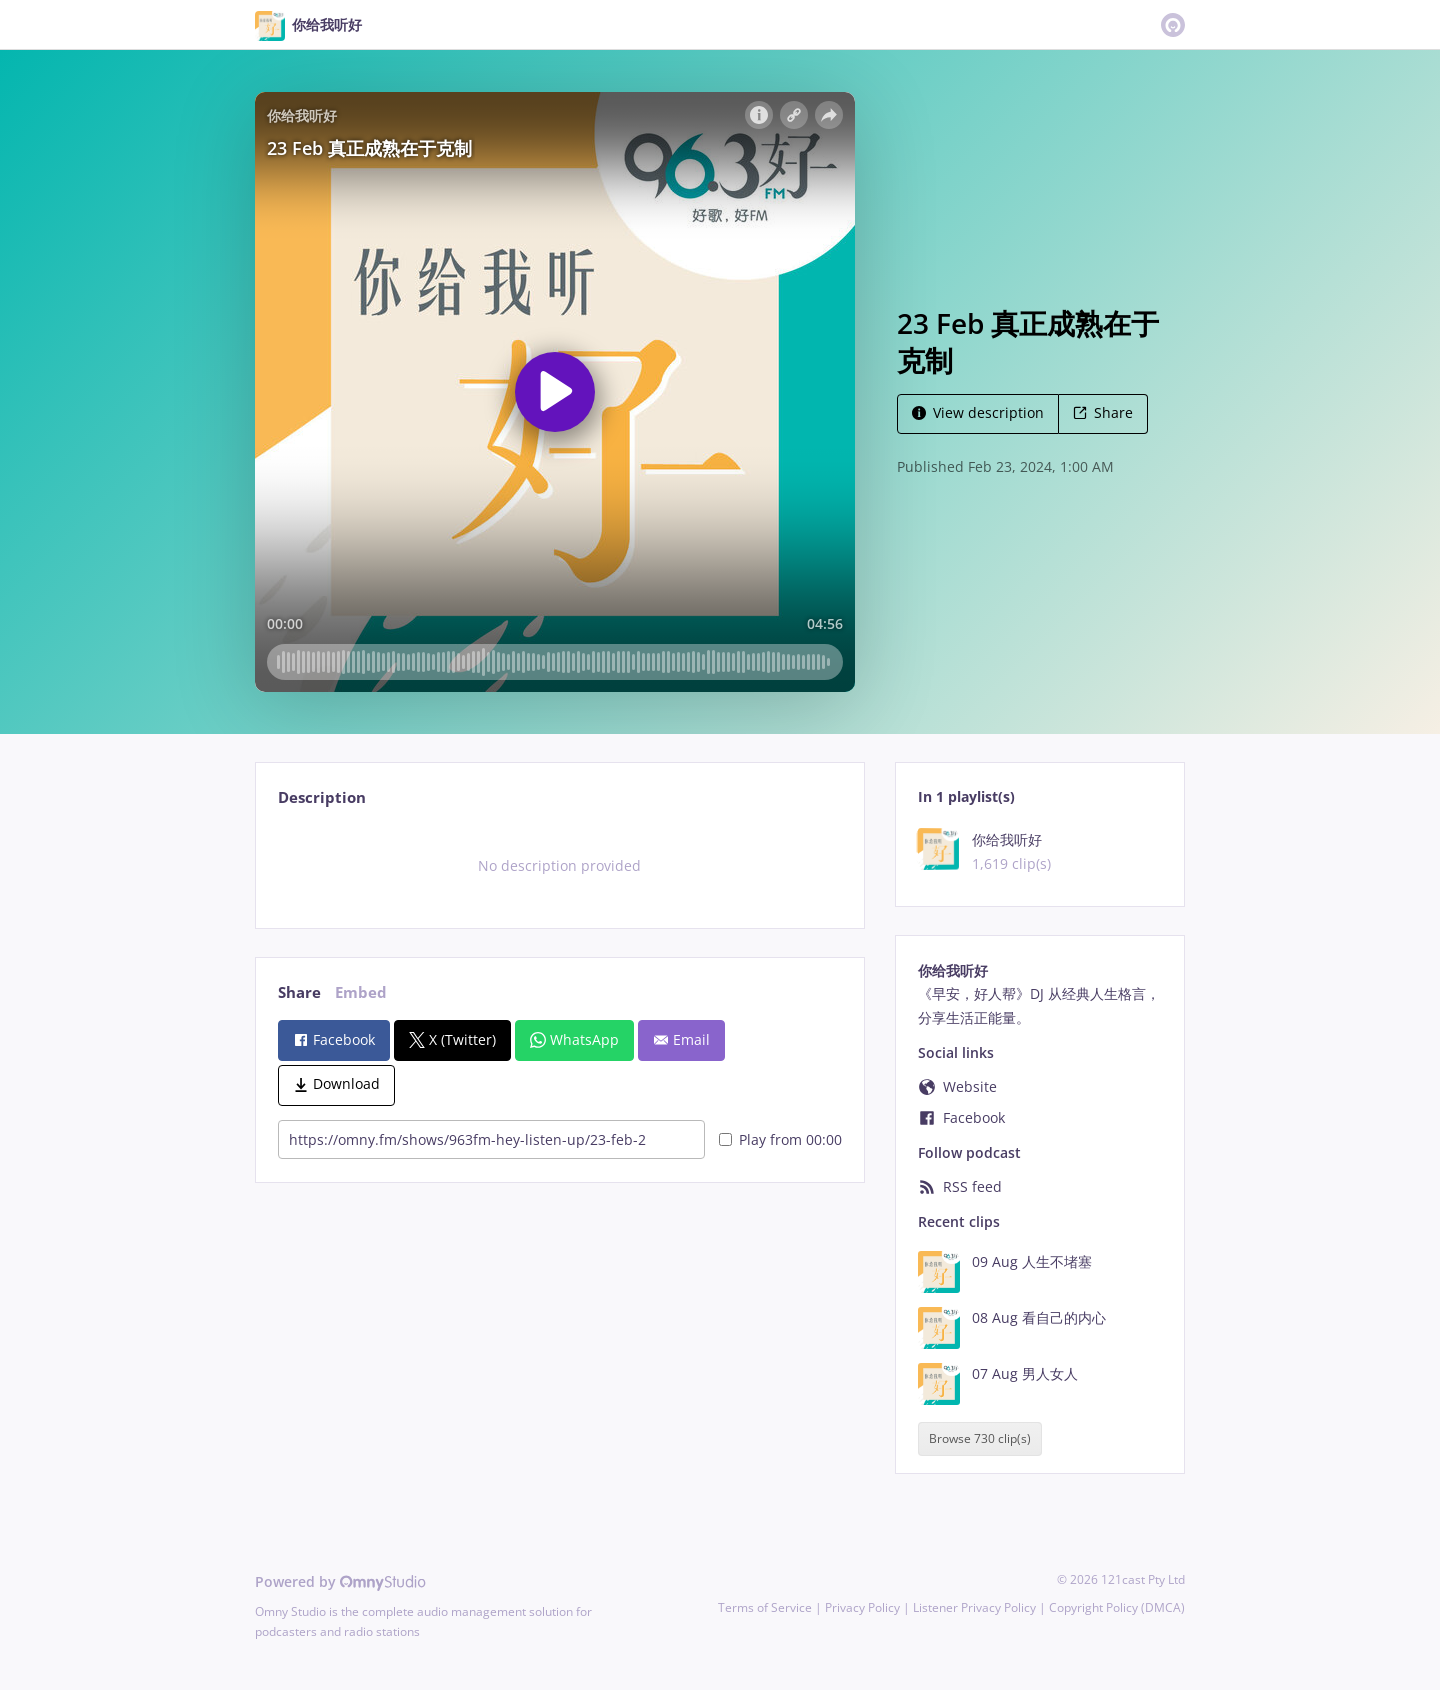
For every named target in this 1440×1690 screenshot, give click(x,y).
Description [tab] (322, 797)
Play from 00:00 (780, 1139)
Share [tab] (299, 992)
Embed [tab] (361, 992)
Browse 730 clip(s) (980, 1439)
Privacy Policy (862, 1607)
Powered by (340, 1581)
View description (978, 412)
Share (1103, 412)
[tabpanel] (559, 866)
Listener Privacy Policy (974, 1607)
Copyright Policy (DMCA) (1117, 1607)
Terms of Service (765, 1607)
